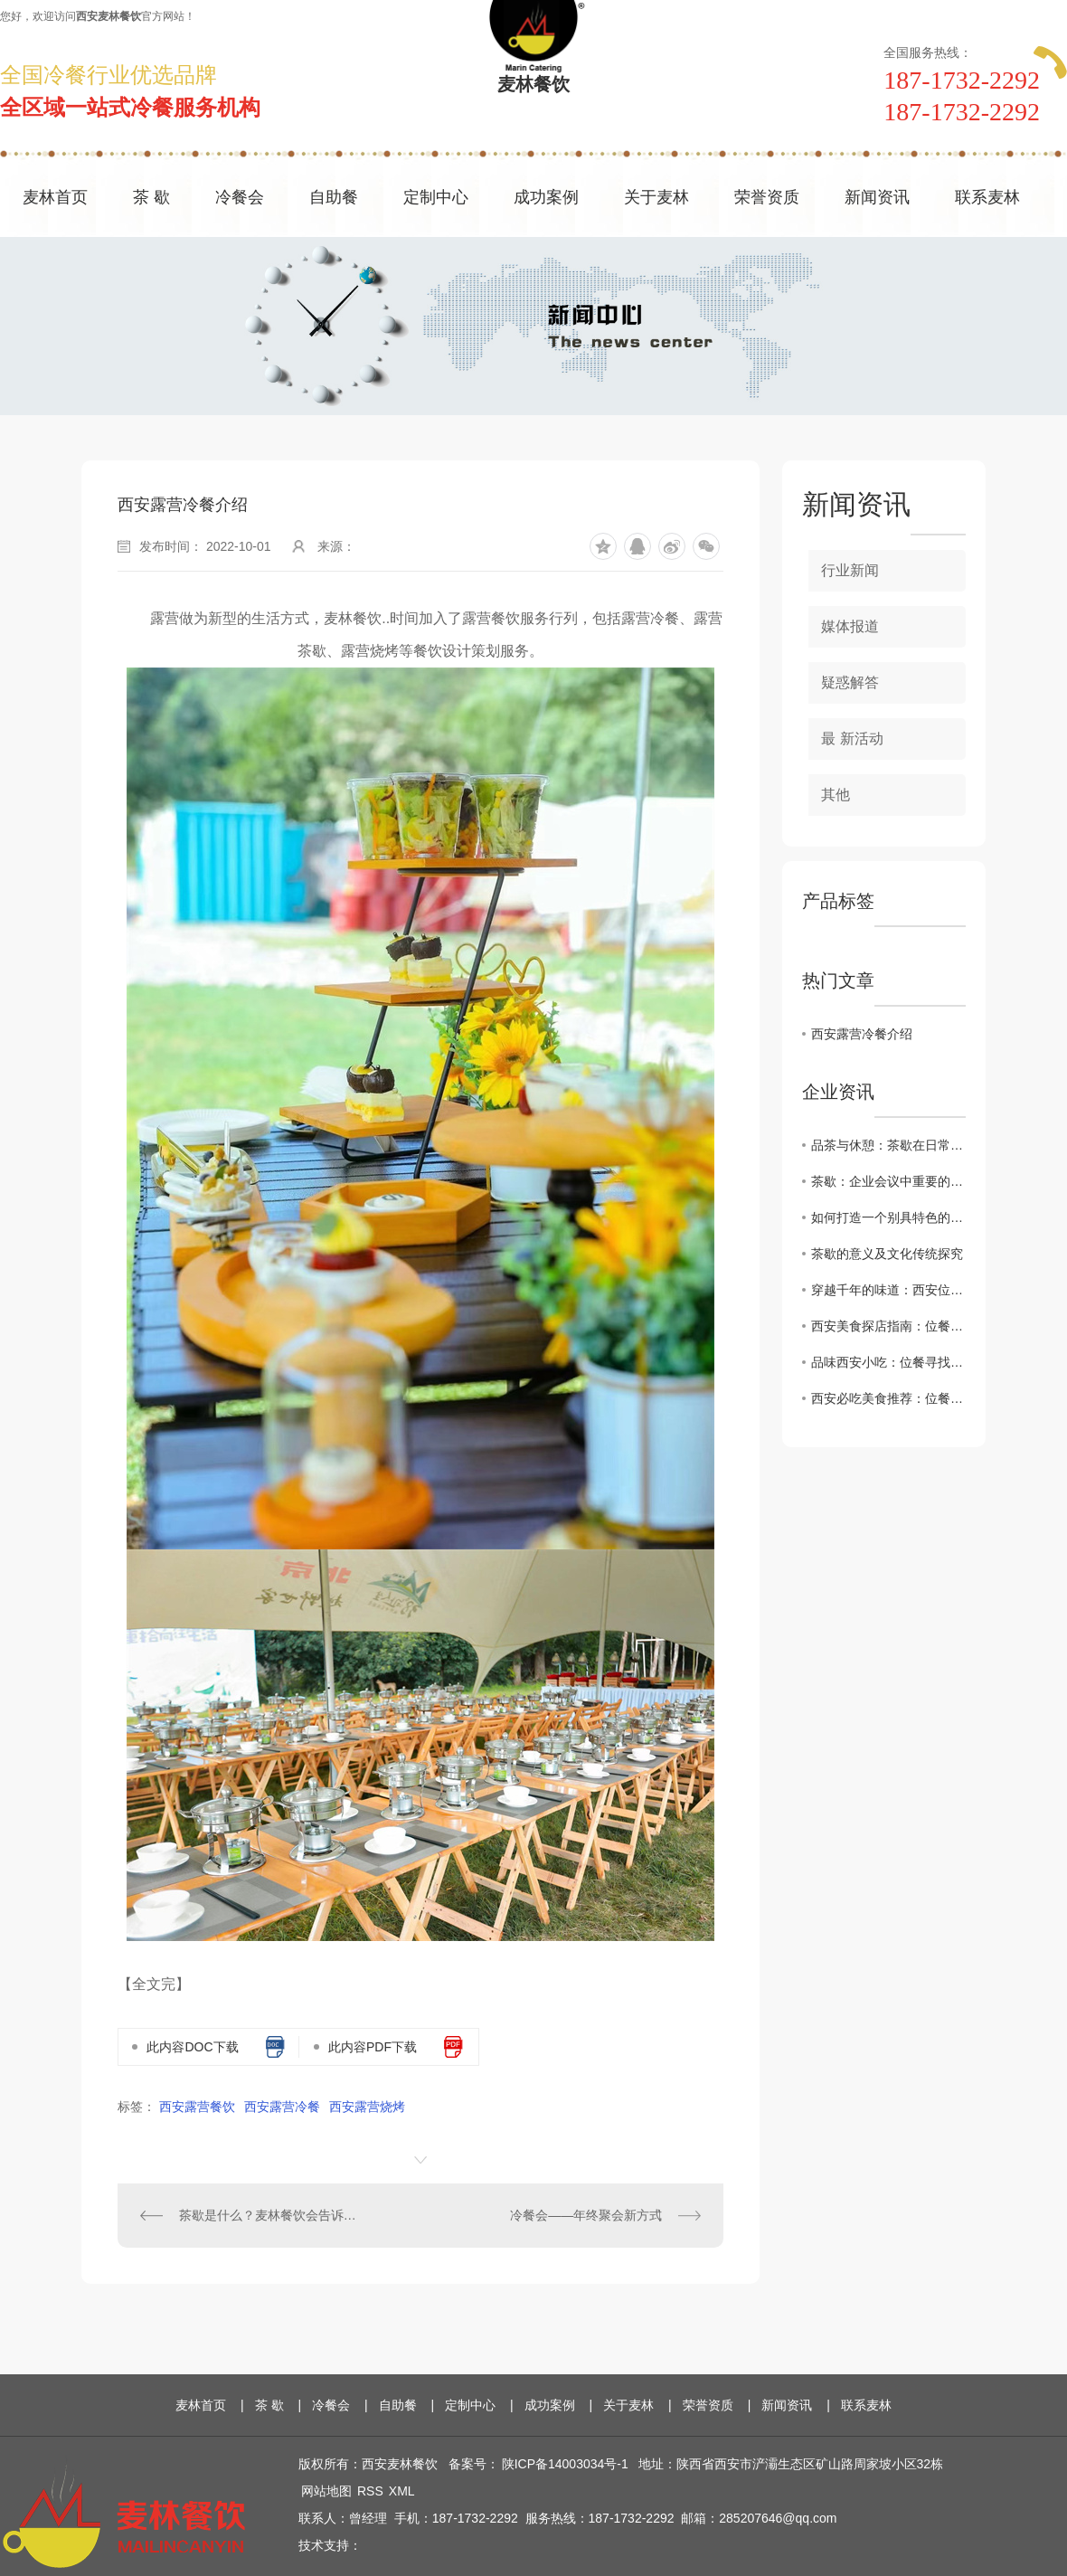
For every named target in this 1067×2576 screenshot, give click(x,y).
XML (402, 2491)
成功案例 (546, 197)
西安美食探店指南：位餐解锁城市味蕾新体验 (888, 1326)
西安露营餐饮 (197, 2106)
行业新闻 (850, 570)
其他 (835, 794)
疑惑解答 (850, 682)
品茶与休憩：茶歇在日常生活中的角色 (888, 1145)
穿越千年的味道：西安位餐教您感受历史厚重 (888, 1290)
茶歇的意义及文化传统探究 (887, 1253)
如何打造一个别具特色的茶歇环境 (888, 1217)
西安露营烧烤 (367, 2106)
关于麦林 (656, 197)
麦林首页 (55, 197)
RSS (370, 2491)
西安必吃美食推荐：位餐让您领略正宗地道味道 (888, 1398)
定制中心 (435, 197)
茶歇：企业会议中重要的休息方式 (888, 1181)
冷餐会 (239, 197)
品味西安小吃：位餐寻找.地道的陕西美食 (888, 1362)
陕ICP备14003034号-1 (565, 2464)
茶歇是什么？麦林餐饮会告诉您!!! (269, 2215)
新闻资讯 (877, 197)
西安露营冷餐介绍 (861, 1034)
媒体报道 (850, 626)
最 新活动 (852, 738)
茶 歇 (151, 197)
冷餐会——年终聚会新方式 (586, 2215)
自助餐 (333, 197)
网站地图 (326, 2491)
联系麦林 (987, 197)
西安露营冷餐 (282, 2106)
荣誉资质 (766, 197)
